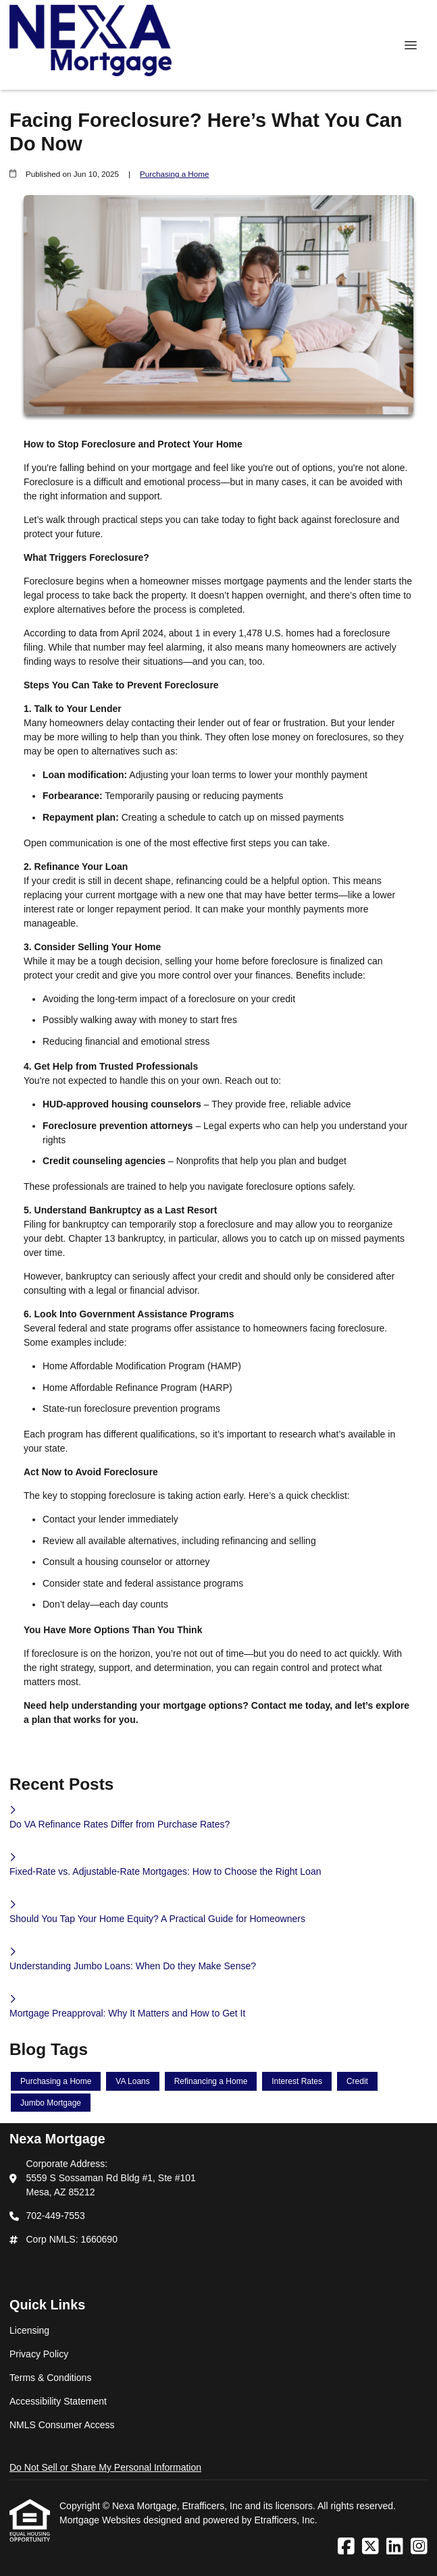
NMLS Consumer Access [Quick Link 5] (62, 2424)
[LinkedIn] (394, 2547)
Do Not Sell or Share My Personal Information (105, 2467)
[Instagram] (419, 2547)
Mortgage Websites (101, 2520)
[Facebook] (346, 2547)
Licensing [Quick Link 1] (29, 2330)
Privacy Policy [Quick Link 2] (38, 2354)
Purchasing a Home (174, 173)
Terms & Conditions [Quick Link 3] (50, 2377)
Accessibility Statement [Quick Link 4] (58, 2401)
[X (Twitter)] (370, 2547)
